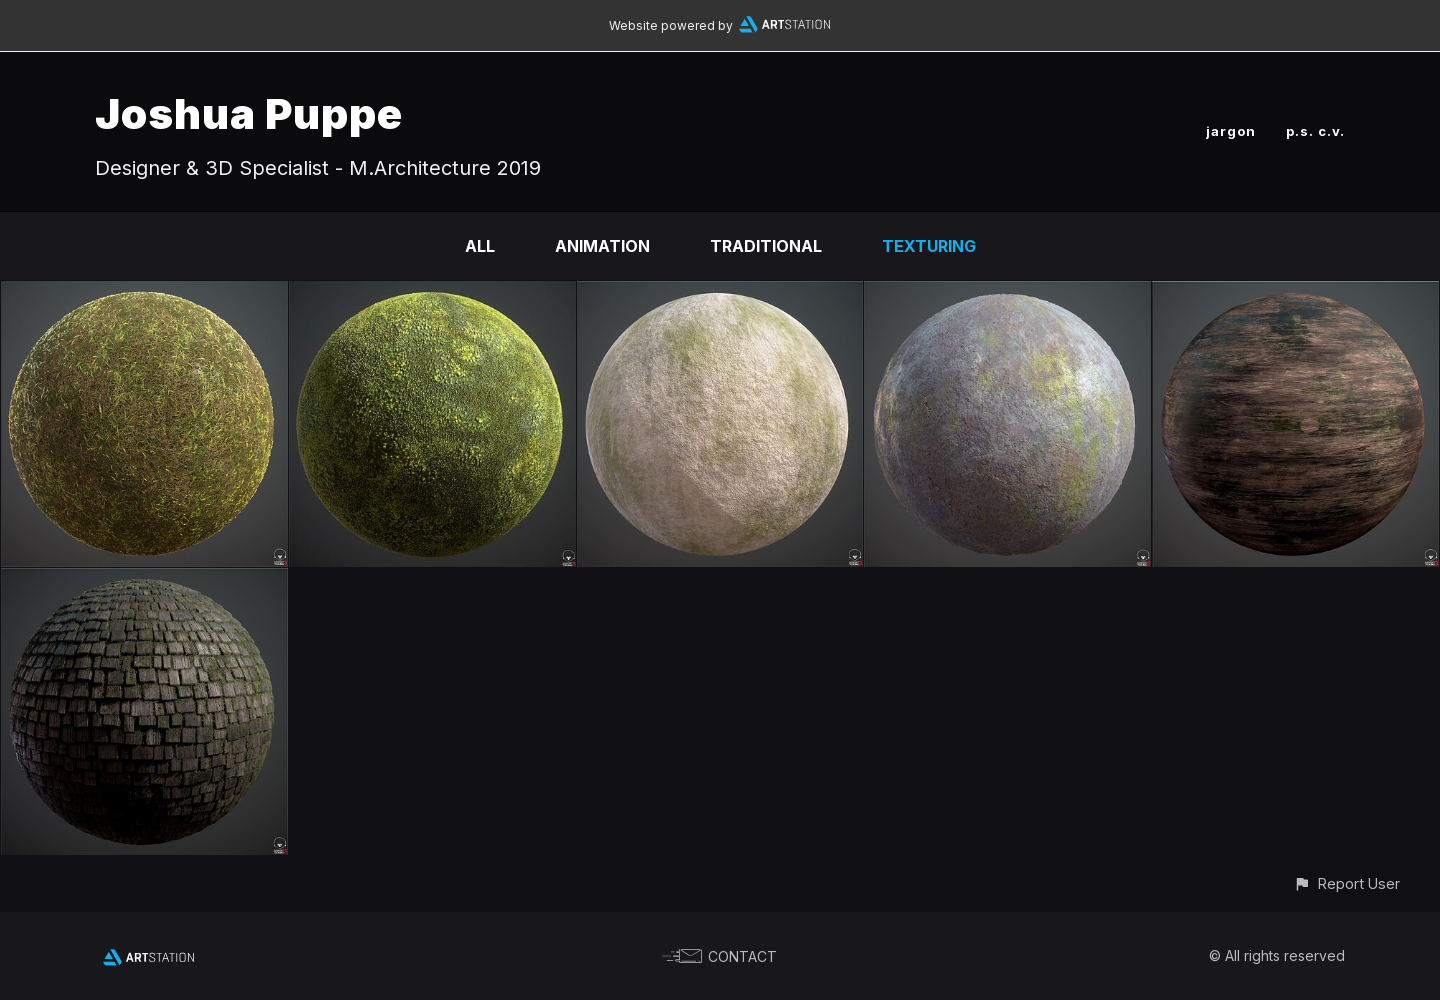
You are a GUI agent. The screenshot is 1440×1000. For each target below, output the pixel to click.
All (480, 246)
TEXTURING (929, 246)
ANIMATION (602, 246)
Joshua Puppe (249, 113)
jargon (1231, 131)
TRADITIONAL (766, 246)
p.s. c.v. (1315, 131)
